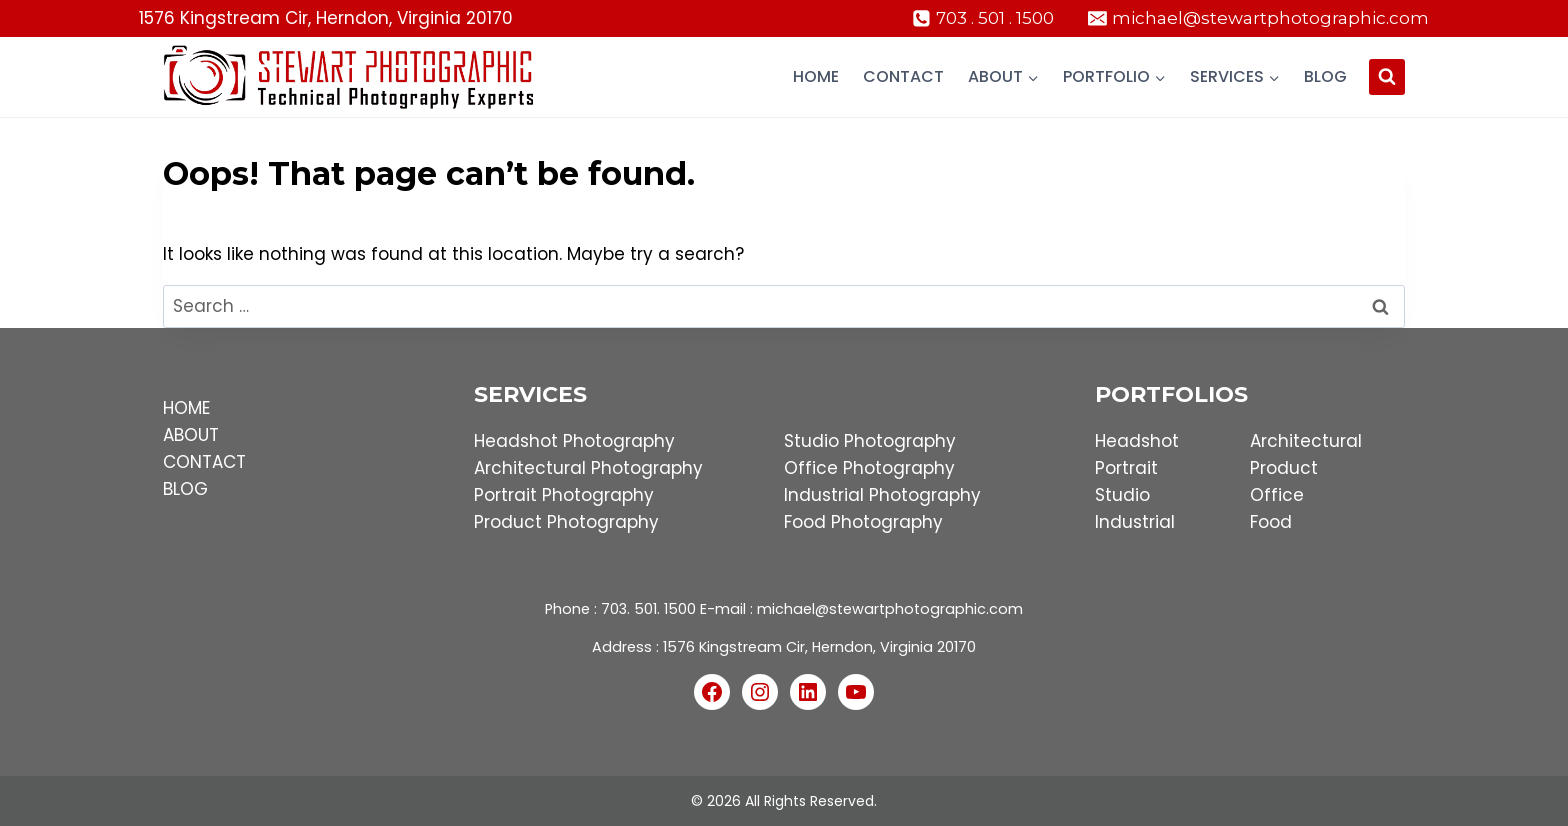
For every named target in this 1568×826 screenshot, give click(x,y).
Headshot (1137, 441)
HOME (186, 408)
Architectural (1306, 441)
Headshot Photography (574, 441)
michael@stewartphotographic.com (890, 609)
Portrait (1126, 468)
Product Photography (566, 522)
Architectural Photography (588, 468)
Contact (903, 76)
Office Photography (869, 468)
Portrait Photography (564, 495)
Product (1284, 468)
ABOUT (191, 435)
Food (1271, 522)
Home (816, 76)
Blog (1325, 76)
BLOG (185, 489)
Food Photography (863, 522)
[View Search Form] (1387, 77)
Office (1277, 495)
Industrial (1135, 522)
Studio (1122, 495)
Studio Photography (870, 441)
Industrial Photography (882, 495)
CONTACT (204, 462)
